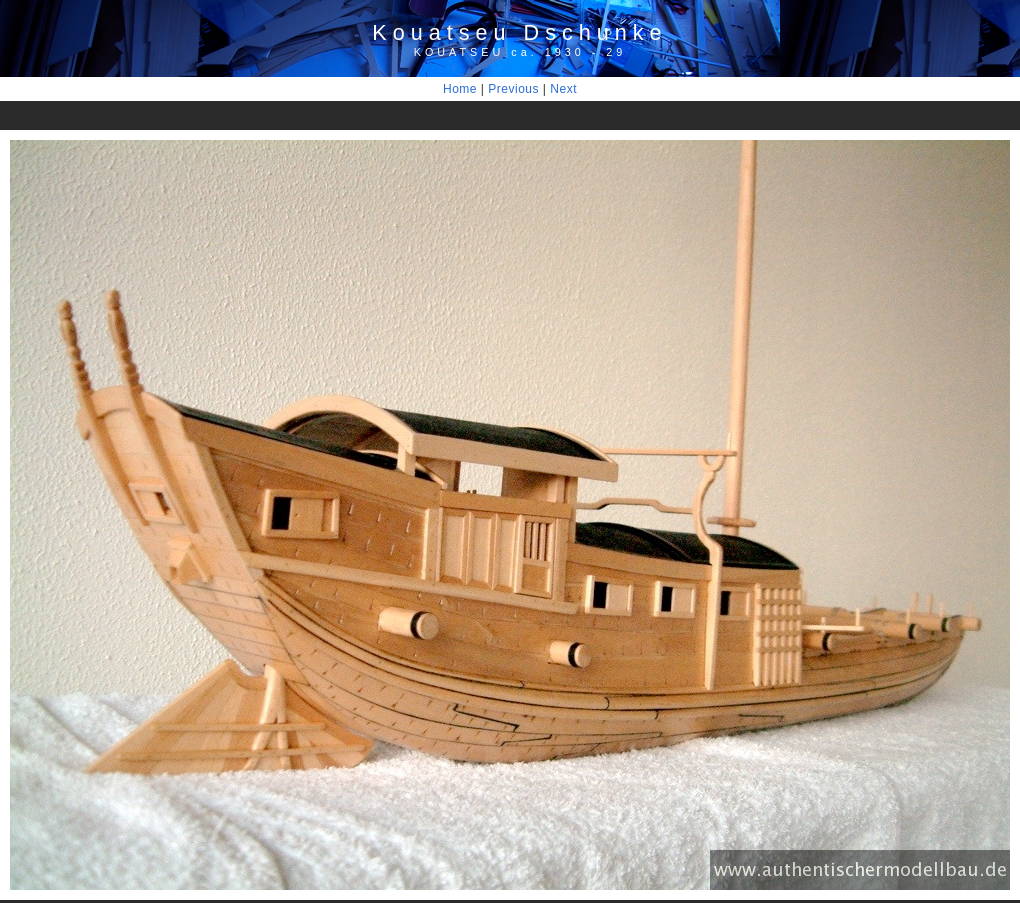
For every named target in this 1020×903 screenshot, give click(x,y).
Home (460, 89)
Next (563, 89)
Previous (513, 89)
